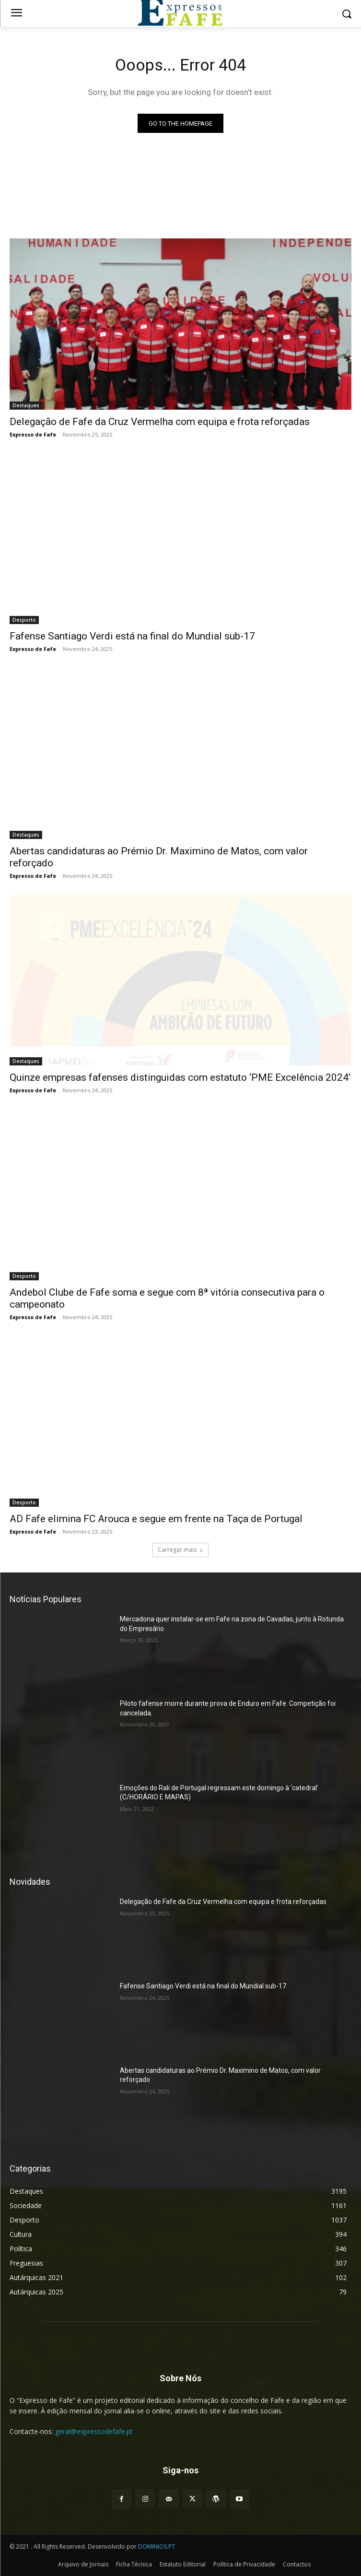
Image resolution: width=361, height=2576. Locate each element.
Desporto (24, 619)
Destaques (25, 405)
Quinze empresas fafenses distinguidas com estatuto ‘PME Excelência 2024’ (180, 1077)
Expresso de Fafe (33, 434)
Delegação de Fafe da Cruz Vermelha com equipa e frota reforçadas (160, 421)
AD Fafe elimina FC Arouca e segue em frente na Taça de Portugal (156, 1518)
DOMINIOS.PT (156, 2546)
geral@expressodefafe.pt (94, 2431)
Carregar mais (180, 1550)
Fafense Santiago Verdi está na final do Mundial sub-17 (132, 636)
